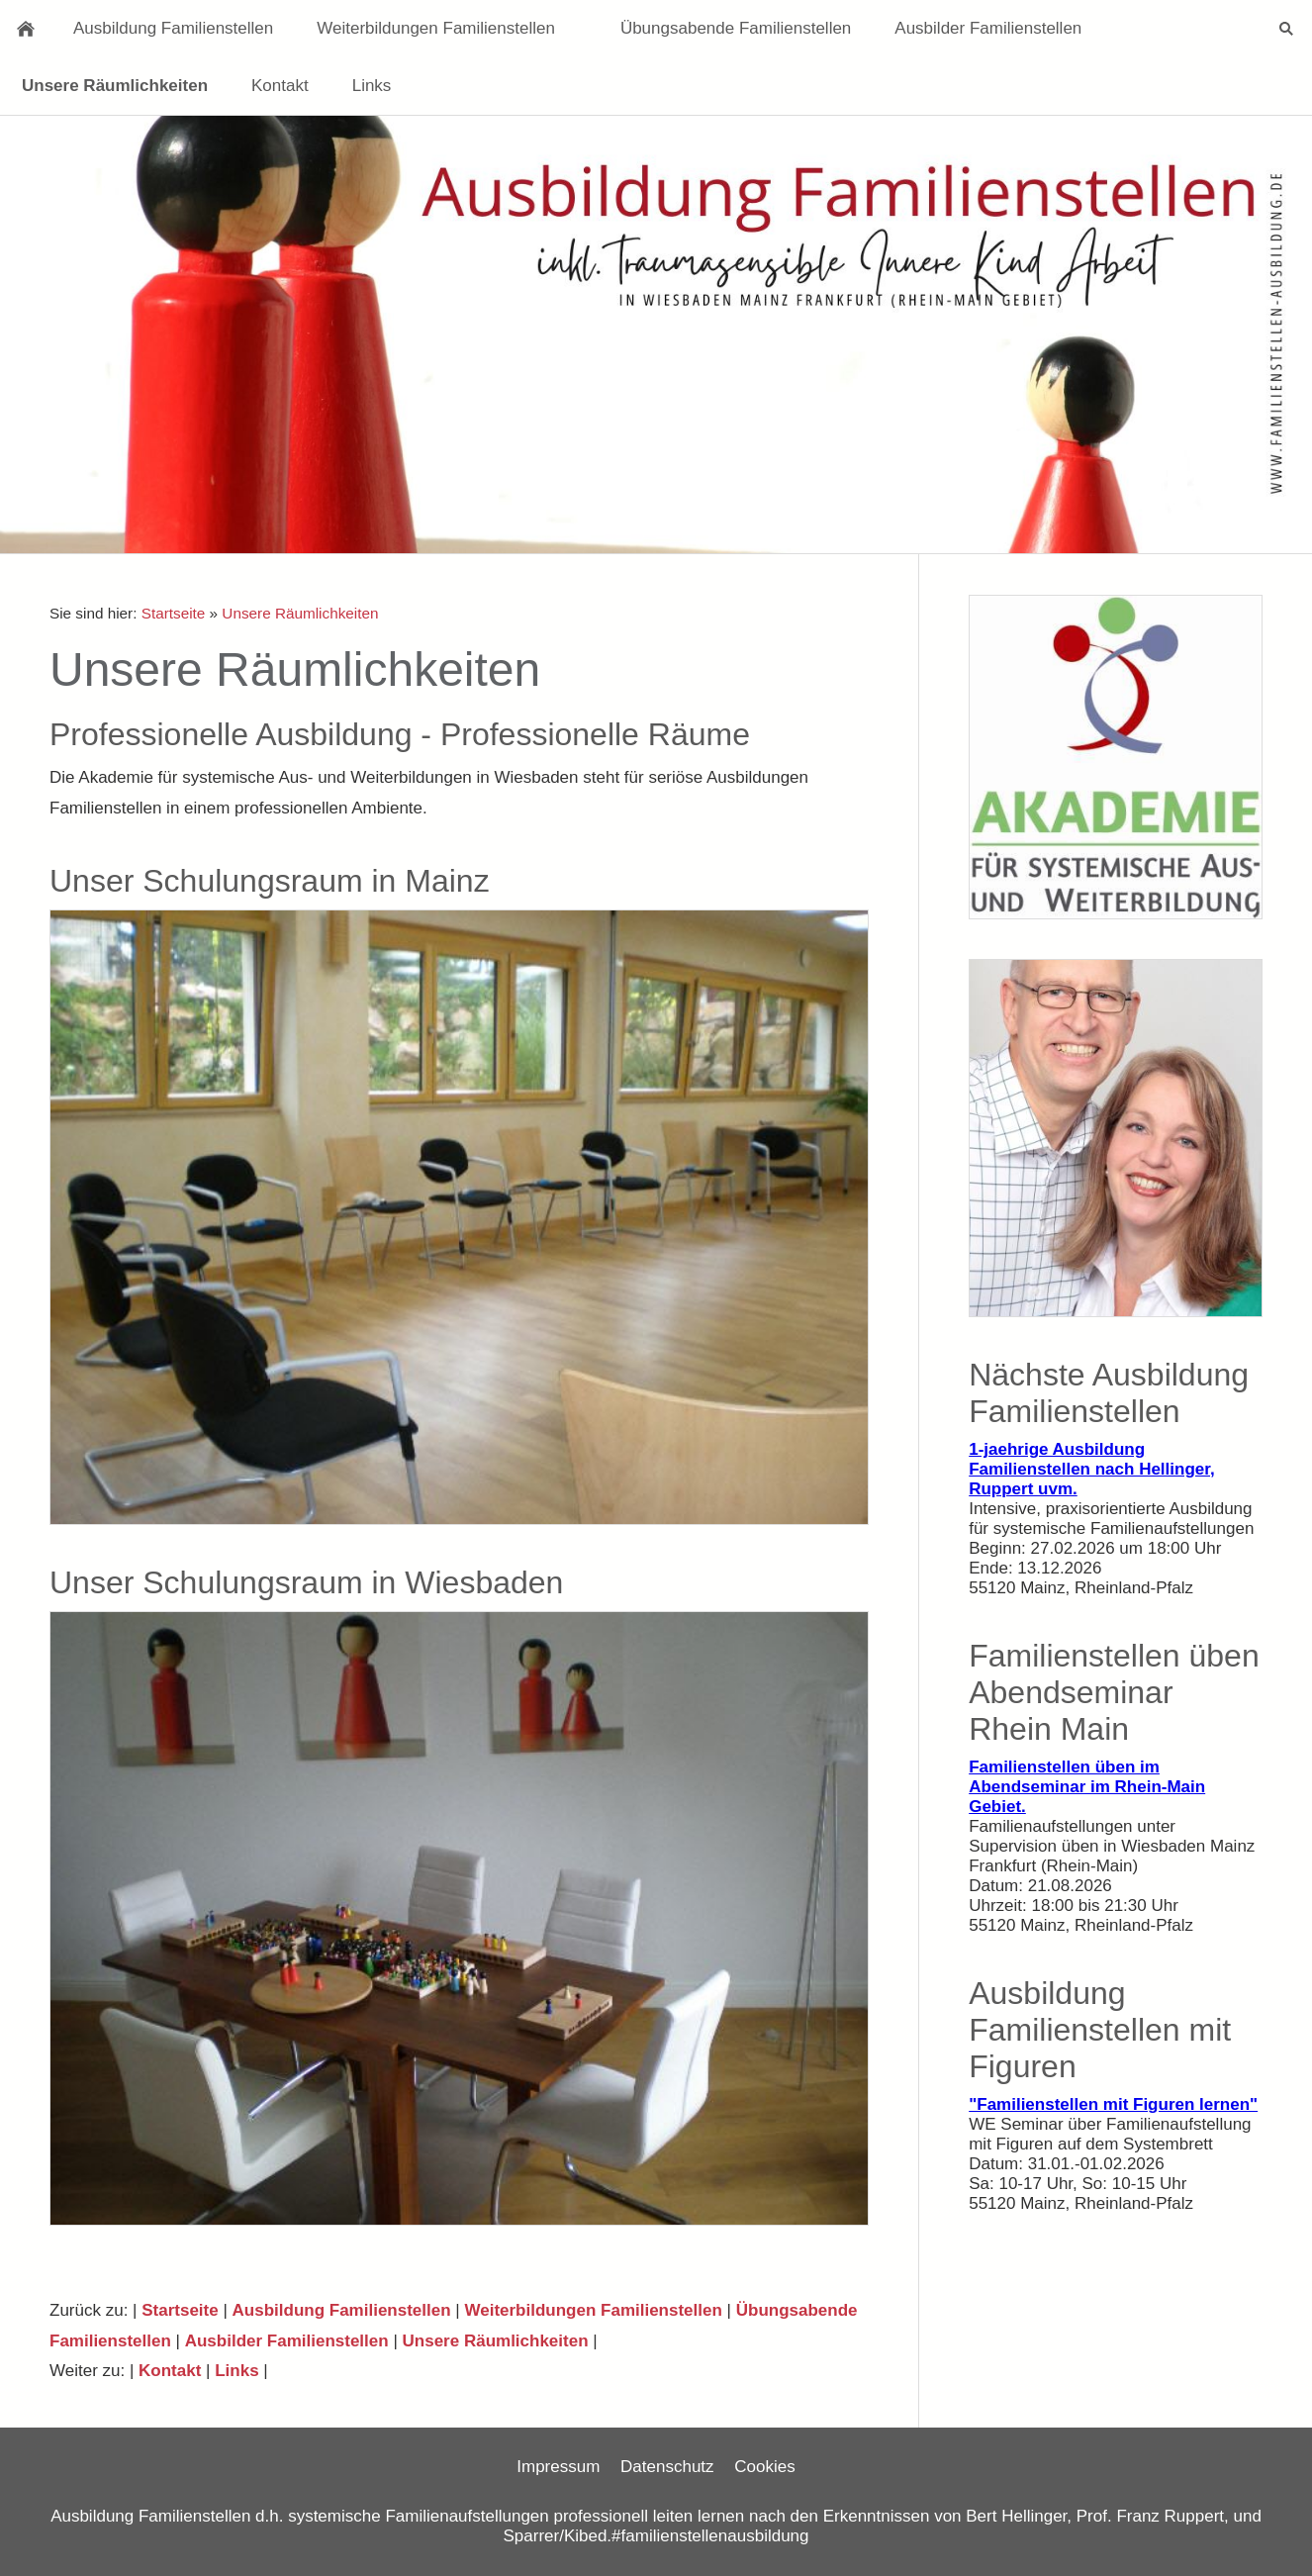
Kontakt (170, 2370)
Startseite (173, 613)
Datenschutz (667, 2466)
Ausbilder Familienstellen (287, 2341)
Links (236, 2370)
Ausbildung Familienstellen (342, 2310)
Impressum (558, 2466)
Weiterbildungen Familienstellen (592, 2310)
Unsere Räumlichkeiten (300, 613)
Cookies (764, 2466)
